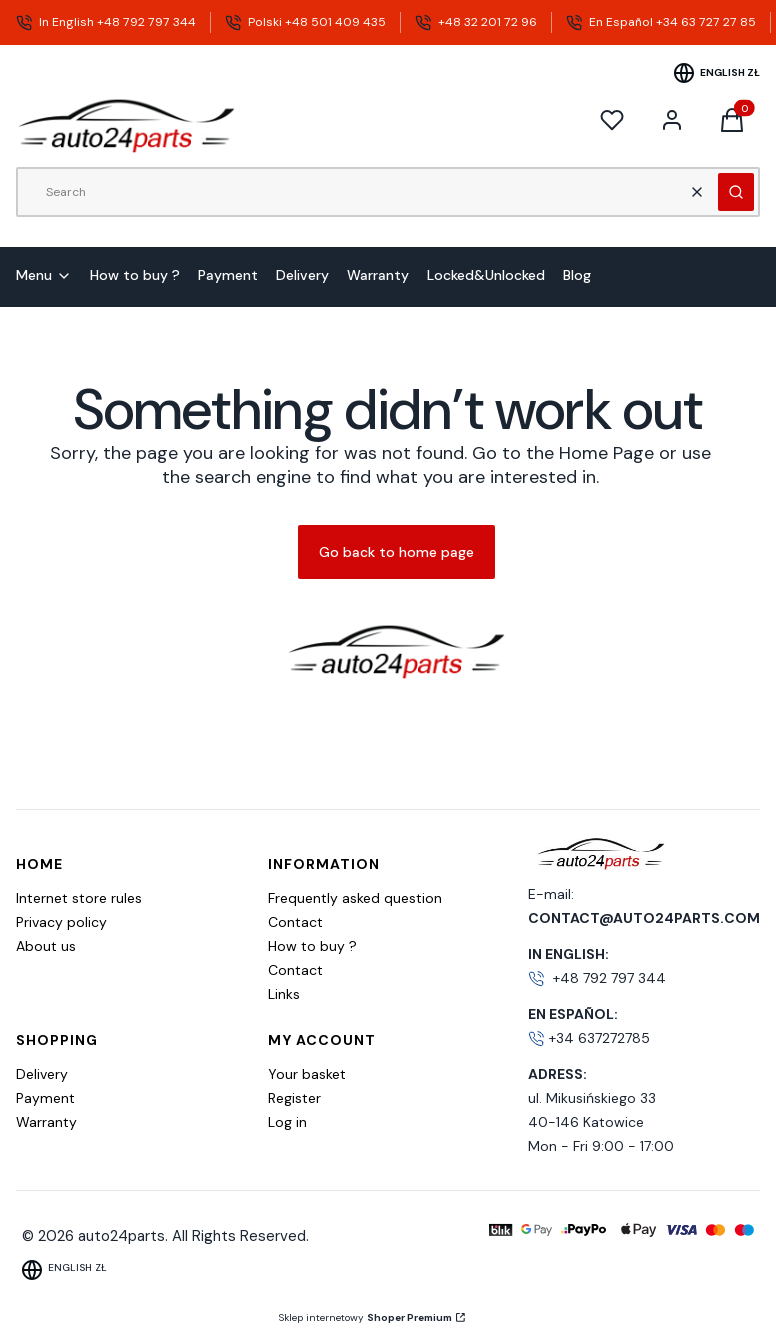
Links (284, 994)
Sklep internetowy (365, 1317)
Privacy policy (61, 922)
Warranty (46, 1122)
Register (294, 1098)
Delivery (42, 1074)
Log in (287, 1122)
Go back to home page (396, 552)
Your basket (307, 1074)
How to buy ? (312, 946)
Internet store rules (79, 898)
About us (46, 946)
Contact (295, 922)
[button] (736, 192)
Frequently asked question (355, 898)
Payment (45, 1098)
